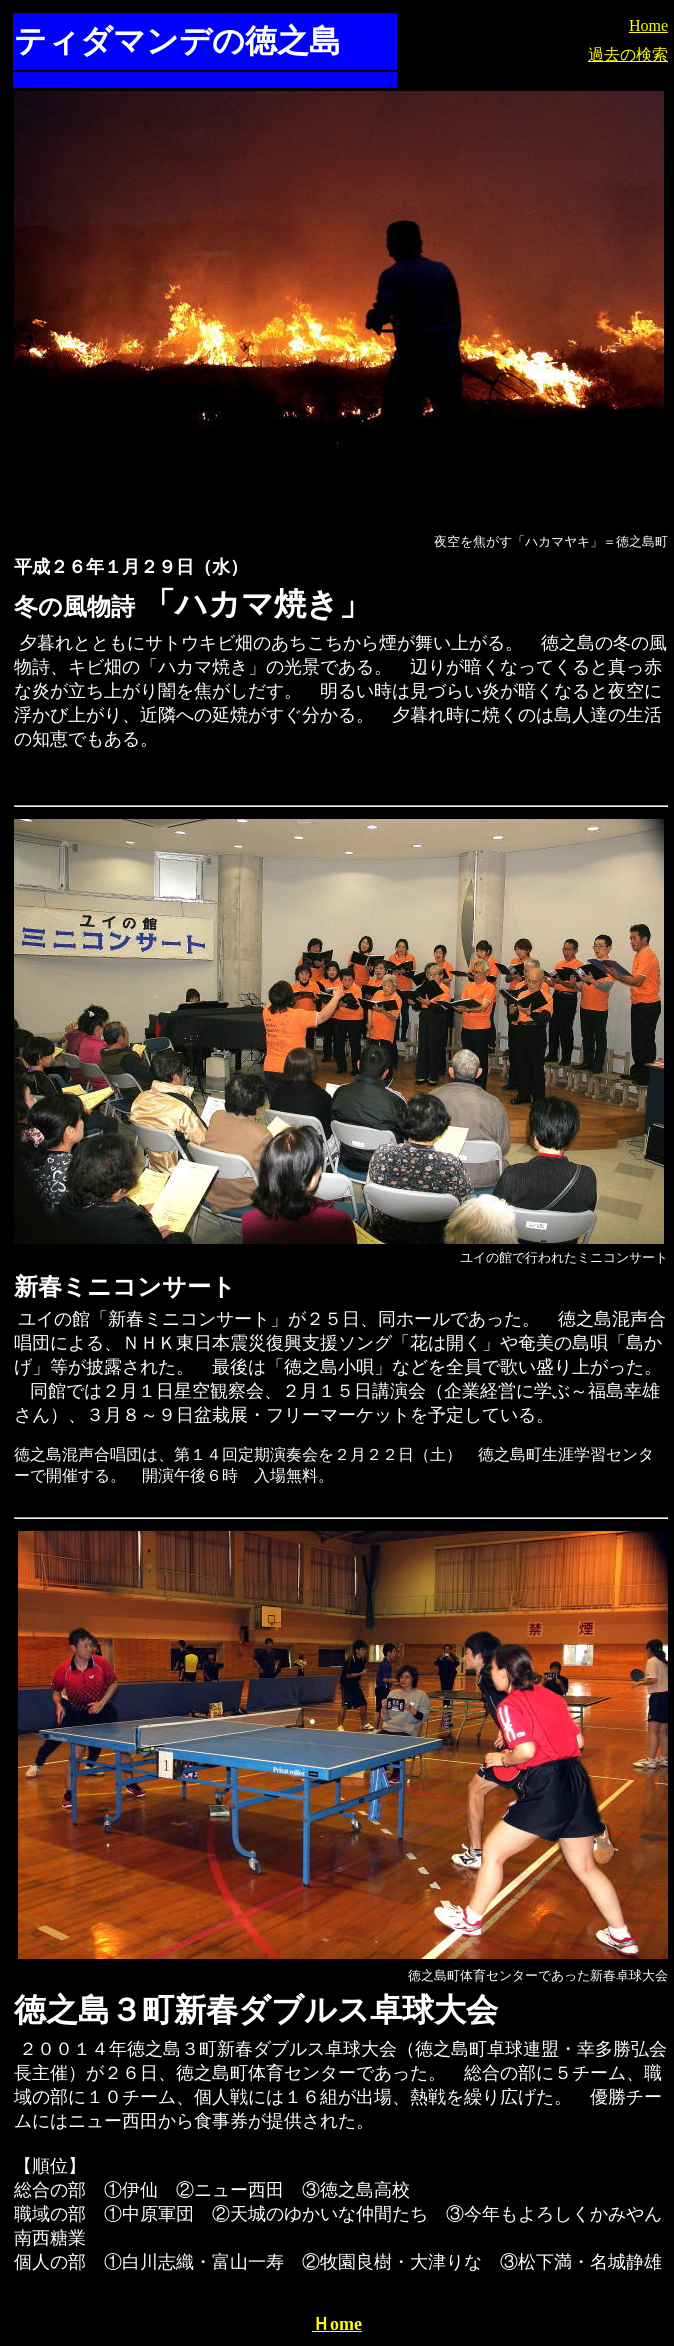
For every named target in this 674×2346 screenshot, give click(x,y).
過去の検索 (628, 54)
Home (648, 25)
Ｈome (337, 2324)
